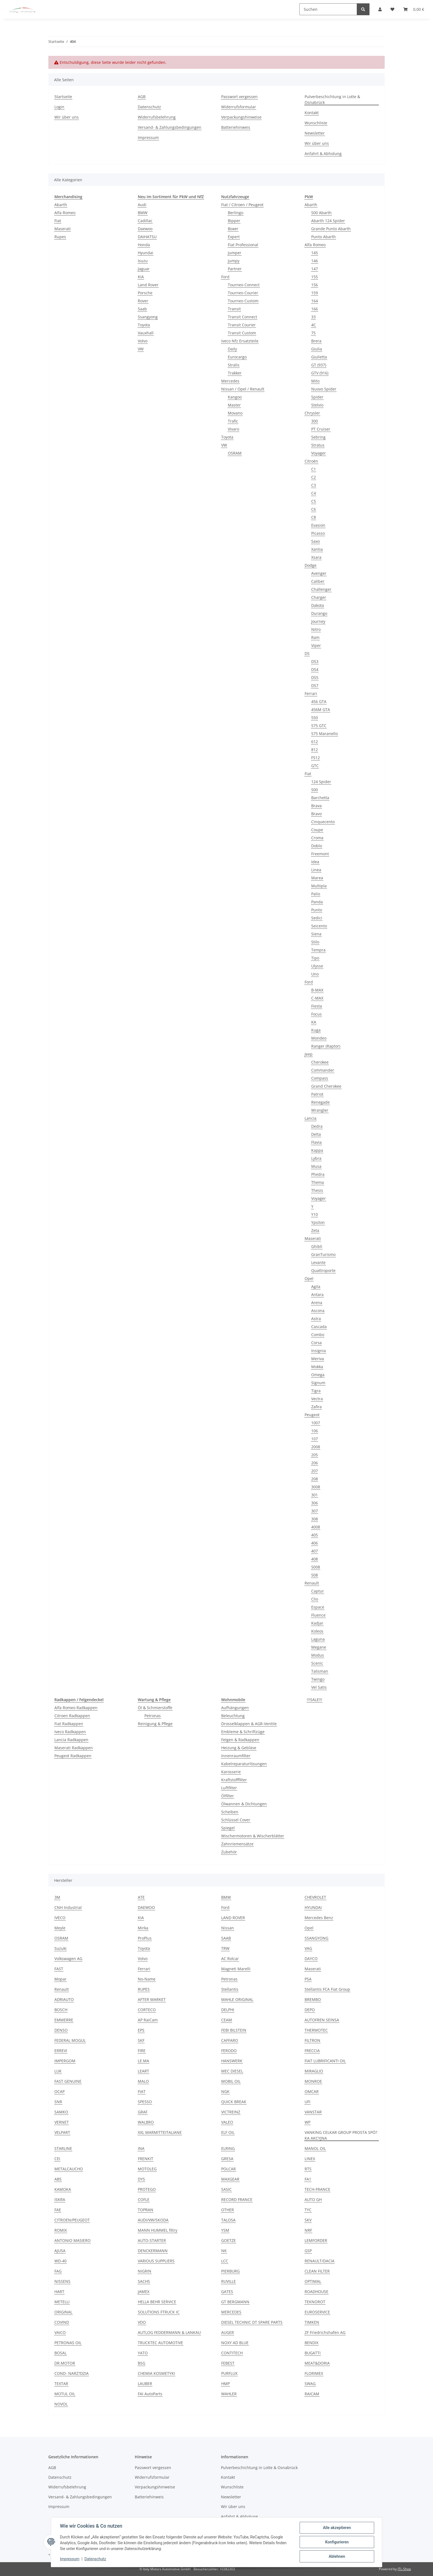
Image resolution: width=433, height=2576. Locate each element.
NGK (225, 2091)
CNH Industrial (68, 1907)
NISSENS (62, 2281)
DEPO (310, 2009)
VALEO (227, 2122)
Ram (315, 637)
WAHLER (229, 2393)
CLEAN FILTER (317, 2271)
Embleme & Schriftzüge (243, 1731)
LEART (143, 2071)
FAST (58, 1968)
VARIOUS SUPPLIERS (156, 2260)
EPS (141, 2030)
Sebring (318, 437)
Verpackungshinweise (241, 117)
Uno (315, 974)
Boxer (233, 228)
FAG (58, 2271)
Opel (309, 1278)
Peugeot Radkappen (72, 1755)
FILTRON (312, 2040)
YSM (225, 2230)
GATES (227, 2291)
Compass (319, 1078)
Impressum (69, 2559)
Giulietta (319, 357)
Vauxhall (146, 332)
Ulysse (317, 966)
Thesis (317, 1190)
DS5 (314, 677)
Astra (316, 1318)
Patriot (317, 1094)
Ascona (317, 1310)
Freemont (320, 853)
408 (314, 1559)
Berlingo (235, 212)
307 (314, 1510)
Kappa (317, 1150)
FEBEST (227, 2363)
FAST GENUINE (67, 2081)
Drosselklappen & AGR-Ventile (249, 1723)
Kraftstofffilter (234, 1779)
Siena (316, 934)
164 (314, 300)
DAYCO (311, 1958)
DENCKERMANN (153, 2250)
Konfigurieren (336, 2542)
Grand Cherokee (326, 1086)
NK (224, 2250)
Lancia (310, 1118)
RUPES (144, 1989)
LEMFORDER (316, 2240)
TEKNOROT (315, 2301)
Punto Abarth (323, 236)
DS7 (314, 685)
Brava (316, 805)
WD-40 (60, 2260)
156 (314, 284)
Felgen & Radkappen (240, 1739)
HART (59, 2291)
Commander (322, 1070)
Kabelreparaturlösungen (244, 1763)
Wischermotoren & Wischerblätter (252, 1835)
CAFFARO (229, 2040)
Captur (317, 1591)
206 (314, 1462)
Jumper (234, 252)
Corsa (316, 1342)
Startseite (63, 96)
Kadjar (317, 1623)
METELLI (62, 2301)
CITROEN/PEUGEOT (72, 2220)
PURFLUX (229, 2373)
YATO (143, 2352)
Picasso (318, 533)
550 (314, 717)
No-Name (146, 1979)
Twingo (317, 1679)
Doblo (316, 845)
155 (314, 276)
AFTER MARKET (152, 1999)
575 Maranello (324, 733)
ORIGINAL (63, 2312)
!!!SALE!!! (314, 1699)
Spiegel (228, 1827)
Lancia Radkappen (71, 1739)
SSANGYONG (316, 1938)
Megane (318, 1647)
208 (314, 1478)
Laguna (318, 1639)
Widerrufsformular (238, 106)
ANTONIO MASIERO (72, 2240)
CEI (57, 2158)
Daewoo (145, 228)
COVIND (61, 2322)
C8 (313, 517)
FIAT (142, 2091)
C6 (313, 509)
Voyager (318, 453)
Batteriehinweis (235, 127)
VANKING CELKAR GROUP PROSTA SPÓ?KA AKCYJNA (341, 2135)
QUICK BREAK (233, 2101)
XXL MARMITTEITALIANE (160, 2132)
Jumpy (233, 260)
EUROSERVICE (317, 2312)
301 (314, 1494)
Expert (234, 236)
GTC (315, 765)
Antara (317, 1294)
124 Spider (321, 781)
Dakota (317, 605)
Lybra (316, 1158)
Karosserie (231, 1771)
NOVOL (61, 2404)
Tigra (316, 1390)
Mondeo (318, 1038)
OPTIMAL (313, 2281)
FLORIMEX (314, 2373)
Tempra (318, 950)
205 (314, 1454)
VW (141, 348)
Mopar (60, 1979)
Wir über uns (66, 117)
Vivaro (233, 429)
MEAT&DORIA (317, 2363)
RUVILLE (228, 2281)
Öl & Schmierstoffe (155, 1707)
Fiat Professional (243, 244)
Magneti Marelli (235, 1968)
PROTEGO (147, 2189)
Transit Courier (242, 324)
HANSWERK (231, 2060)
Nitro (316, 629)
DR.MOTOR (64, 2363)
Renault (312, 1583)
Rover (143, 300)
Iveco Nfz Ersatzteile (239, 340)
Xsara (316, 557)
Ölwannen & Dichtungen (244, 1803)
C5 (313, 501)
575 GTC (318, 725)
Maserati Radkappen (73, 1747)
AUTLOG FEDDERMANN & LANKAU (169, 2332)
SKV (308, 2220)
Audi (142, 204)
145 (314, 252)
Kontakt (312, 112)
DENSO (61, 2030)
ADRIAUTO (64, 1999)
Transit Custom (242, 332)
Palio (315, 893)
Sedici (316, 917)
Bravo (316, 813)
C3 (313, 485)
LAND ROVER (233, 1917)
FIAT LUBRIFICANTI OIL (325, 2060)
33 (313, 316)
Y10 (314, 1214)
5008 (315, 1567)
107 (314, 1438)
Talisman (319, 1671)
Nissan (227, 1927)
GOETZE (228, 2240)
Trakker (235, 373)
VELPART (62, 2132)
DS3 (314, 661)
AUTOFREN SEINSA (322, 2019)
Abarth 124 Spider (328, 220)
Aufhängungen (235, 1707)
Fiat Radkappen (68, 1723)
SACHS (144, 2281)
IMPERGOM (64, 2060)
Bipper (234, 220)
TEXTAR (61, 2383)
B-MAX (317, 990)
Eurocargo (237, 357)
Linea (316, 869)
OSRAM (235, 453)
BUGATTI (313, 2352)
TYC (308, 2209)
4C (313, 324)
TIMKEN (312, 2322)
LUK (58, 2071)
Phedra (317, 1174)
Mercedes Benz (319, 1917)
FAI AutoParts (150, 2393)
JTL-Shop (404, 2569)
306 (314, 1502)
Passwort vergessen (239, 96)
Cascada (319, 1326)
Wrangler (319, 1110)
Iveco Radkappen (70, 1731)
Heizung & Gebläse (238, 1747)
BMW (142, 212)
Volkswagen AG (68, 1958)
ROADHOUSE (316, 2291)
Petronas (152, 1715)
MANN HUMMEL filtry (157, 2230)
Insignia (318, 1350)
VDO (142, 2322)
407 (314, 1551)
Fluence (318, 1615)
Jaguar (144, 268)
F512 (315, 757)
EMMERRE (63, 2019)
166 (314, 308)
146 (314, 260)
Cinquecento (323, 821)
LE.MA (143, 2060)
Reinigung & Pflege (155, 1723)
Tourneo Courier (243, 292)
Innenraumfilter (235, 1755)
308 (314, 1519)
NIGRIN (144, 2271)
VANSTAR (313, 2112)
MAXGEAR (230, 2179)
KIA (141, 276)
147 (314, 268)
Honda (144, 244)
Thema (317, 1182)
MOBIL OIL (231, 2081)
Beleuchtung (233, 1715)
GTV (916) (319, 373)
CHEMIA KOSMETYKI (156, 2373)
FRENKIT (145, 2158)
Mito (315, 381)
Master (234, 405)
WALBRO (146, 2122)
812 (314, 749)
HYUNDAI (313, 1907)
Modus (317, 1655)
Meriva (317, 1358)
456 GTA (318, 701)
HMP (225, 2383)
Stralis (233, 365)
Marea (317, 877)
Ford (225, 276)
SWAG (310, 2383)
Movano (235, 413)
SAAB (226, 1938)
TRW (225, 1948)
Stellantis (229, 1989)
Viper (316, 645)
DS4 (314, 669)
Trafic (233, 421)
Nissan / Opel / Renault (242, 389)
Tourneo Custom (243, 300)
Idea (315, 861)
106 (314, 1430)
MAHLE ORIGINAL (237, 1999)
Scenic (317, 1663)
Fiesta (316, 1006)
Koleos (317, 1631)
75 (313, 332)
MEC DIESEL (232, 2071)
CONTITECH (232, 2352)
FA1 (308, 2179)
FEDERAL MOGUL (70, 2040)
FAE (57, 2209)
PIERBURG (230, 2271)
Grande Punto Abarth (331, 228)
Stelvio (317, 405)
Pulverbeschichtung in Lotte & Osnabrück (332, 99)
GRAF (142, 2112)
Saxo (315, 541)
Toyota (144, 324)
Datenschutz (95, 2559)
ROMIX (60, 2230)
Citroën (311, 461)
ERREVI (60, 2050)
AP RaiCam (148, 2019)
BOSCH (60, 2009)
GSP (308, 2250)
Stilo (315, 942)
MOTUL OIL (64, 2393)
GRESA (227, 2158)
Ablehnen (337, 2556)
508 (314, 1575)
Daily (232, 348)
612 (314, 741)
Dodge (310, 565)
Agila (315, 1286)
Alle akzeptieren (337, 2527)
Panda (317, 901)
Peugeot (312, 1414)
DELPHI (227, 2009)
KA (313, 1022)
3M (57, 1897)
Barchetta (320, 797)
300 (314, 421)
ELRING (228, 2148)
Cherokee (320, 1062)
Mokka (317, 1366)
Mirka (143, 1927)
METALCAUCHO (68, 2168)
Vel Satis (319, 1687)
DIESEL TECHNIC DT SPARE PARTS (251, 2322)
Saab (142, 308)
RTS (308, 2168)
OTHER (227, 2209)
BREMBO (313, 1999)
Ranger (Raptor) (325, 1046)
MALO (143, 2081)
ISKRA (59, 2199)
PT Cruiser (320, 429)
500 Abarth (321, 212)
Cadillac (145, 220)
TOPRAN (145, 2209)
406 (314, 1543)
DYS (141, 2179)
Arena (316, 1302)
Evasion (318, 525)
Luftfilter (229, 1787)
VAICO (60, 2332)
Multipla (319, 885)
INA (141, 2148)
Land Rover (148, 284)
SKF (141, 2040)
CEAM (226, 2019)
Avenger (318, 573)
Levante (318, 1262)
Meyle (59, 1927)
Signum (318, 1382)
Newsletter (315, 133)
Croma (317, 837)
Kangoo (235, 397)
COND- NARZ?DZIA (71, 2373)
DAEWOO (146, 1907)
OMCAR (312, 2091)
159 (314, 292)
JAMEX (143, 2291)
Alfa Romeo (64, 212)
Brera (316, 340)
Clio (314, 1599)
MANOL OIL (315, 2148)
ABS (58, 2179)
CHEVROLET (315, 1897)
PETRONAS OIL (67, 2342)
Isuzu (143, 260)
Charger (318, 597)
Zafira (316, 1406)
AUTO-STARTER (152, 2240)
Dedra (317, 1126)
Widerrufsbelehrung (157, 117)
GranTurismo (323, 1254)
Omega (317, 1374)
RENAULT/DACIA (319, 2260)
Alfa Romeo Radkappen (75, 1707)
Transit (234, 308)
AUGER (227, 2332)
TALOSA (228, 2220)
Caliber (317, 581)
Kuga (316, 1030)
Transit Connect (242, 316)
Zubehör (229, 1851)
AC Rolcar (230, 1958)
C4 (313, 493)
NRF (308, 2230)
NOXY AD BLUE (235, 2342)
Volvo (142, 340)
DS (307, 653)
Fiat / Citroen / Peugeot (242, 204)
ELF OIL (227, 2132)
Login (59, 106)
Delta (316, 1134)
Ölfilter (227, 1795)
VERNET (61, 2122)
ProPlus (145, 1938)
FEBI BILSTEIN (233, 2030)
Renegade (320, 1102)
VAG (308, 1948)
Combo (317, 1334)
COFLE (143, 2199)
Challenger (321, 589)
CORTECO (147, 2009)
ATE (141, 1897)
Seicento (319, 925)
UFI (307, 2101)
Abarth (60, 204)
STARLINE (63, 2148)
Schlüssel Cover (235, 1819)
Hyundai (145, 252)
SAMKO (61, 2112)
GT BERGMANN (235, 2301)
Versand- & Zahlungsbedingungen (169, 127)
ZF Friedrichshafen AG (325, 2332)
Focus (316, 1014)
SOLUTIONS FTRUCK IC (158, 2312)
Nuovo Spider (323, 389)
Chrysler (312, 413)
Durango (319, 613)
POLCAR (228, 2168)
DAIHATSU (147, 236)
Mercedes (230, 381)
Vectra (317, 1398)
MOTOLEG (147, 2168)
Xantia (317, 549)
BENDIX (311, 2342)
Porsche (145, 292)
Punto (316, 909)
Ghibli (316, 1246)
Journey (318, 621)
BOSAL (60, 2352)
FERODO (229, 2050)
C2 (313, 477)
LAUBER (145, 2383)
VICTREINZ (230, 2112)
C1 (313, 469)
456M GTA (320, 709)
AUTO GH (313, 2199)
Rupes (60, 236)
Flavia (316, 1142)
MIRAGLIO (314, 2071)
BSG (141, 2363)
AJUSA (59, 2250)
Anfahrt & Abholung (323, 153)
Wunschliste (316, 122)
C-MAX (317, 998)
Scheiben (229, 1811)
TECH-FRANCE (317, 2189)
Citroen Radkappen (72, 1715)
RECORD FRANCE (236, 2199)
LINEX (310, 2158)
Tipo (315, 958)
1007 (315, 1422)
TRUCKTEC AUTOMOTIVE (160, 2342)
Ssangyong (148, 316)
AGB (142, 96)
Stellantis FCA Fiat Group (327, 1989)
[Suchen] (328, 9)
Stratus (317, 445)
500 (314, 789)
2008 (315, 1446)
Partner (235, 268)
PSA (308, 1979)
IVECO (59, 1917)
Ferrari (311, 693)
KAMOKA (62, 2189)
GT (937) (318, 365)
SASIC (226, 2189)
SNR (58, 2101)
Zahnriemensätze (237, 1843)
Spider (317, 397)
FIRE (142, 2050)
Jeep (309, 1054)
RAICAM (312, 2393)
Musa (316, 1166)
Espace (317, 1607)
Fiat (57, 220)
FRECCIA (312, 2050)
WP (307, 2122)
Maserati (62, 228)
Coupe (317, 829)
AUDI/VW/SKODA (153, 2220)
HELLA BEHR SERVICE (157, 2301)
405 (314, 1535)
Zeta (315, 1230)
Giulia (316, 348)
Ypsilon (318, 1222)
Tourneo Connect (244, 284)
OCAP (59, 2091)
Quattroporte (323, 1270)
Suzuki (60, 1948)
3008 (315, 1486)
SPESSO (145, 2101)
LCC (224, 2260)
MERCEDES (231, 2312)
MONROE (313, 2081)
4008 (315, 1527)
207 (314, 1470)
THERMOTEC (316, 2030)
